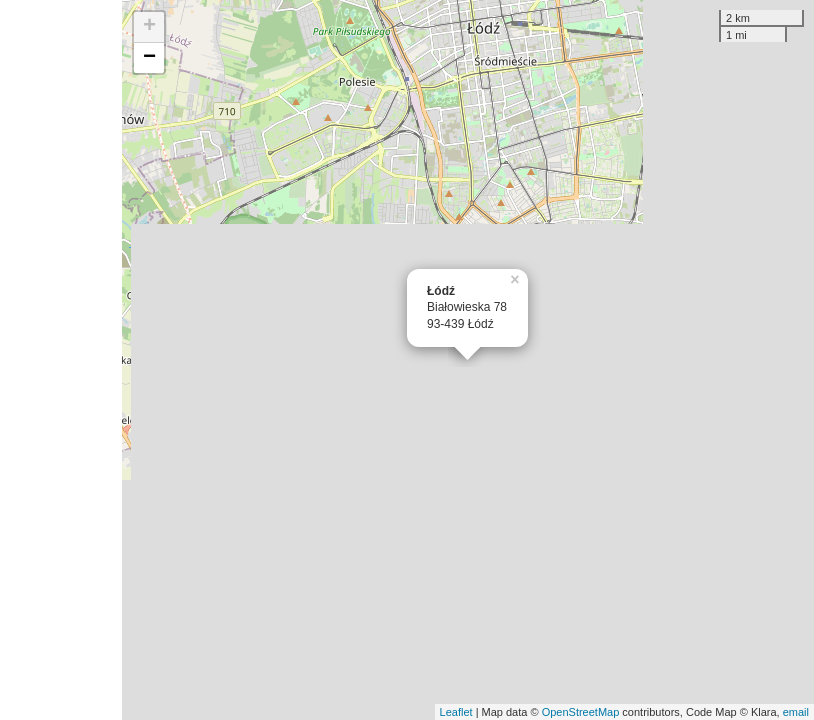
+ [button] (149, 27)
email (796, 712)
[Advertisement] (61, 360)
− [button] (149, 58)
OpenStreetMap (581, 712)
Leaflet (456, 712)
